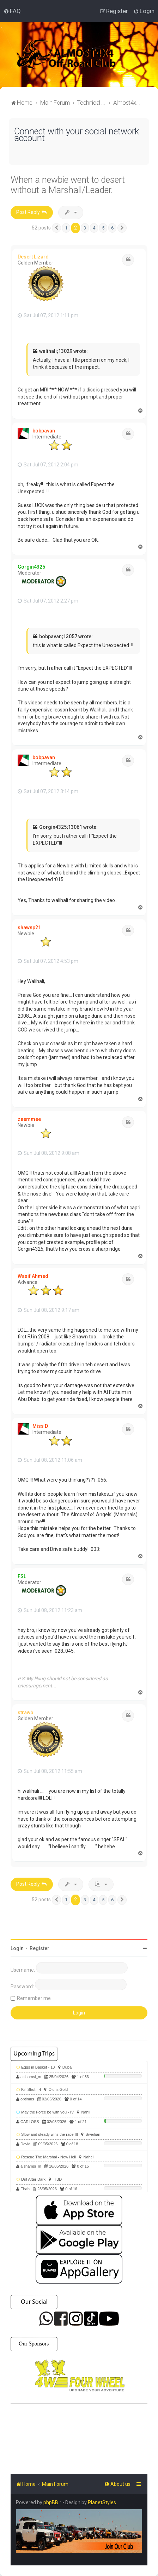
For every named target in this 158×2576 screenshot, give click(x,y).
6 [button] (112, 228)
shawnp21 (29, 927)
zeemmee (29, 1119)
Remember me (34, 1998)
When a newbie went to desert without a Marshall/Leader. (68, 185)
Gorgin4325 (31, 567)
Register (39, 1948)
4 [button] (94, 228)
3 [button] (85, 228)
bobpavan (43, 431)
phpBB (50, 2502)
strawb (25, 1712)
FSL (22, 1576)
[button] (56, 228)
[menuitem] (12, 11)
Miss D (40, 1426)
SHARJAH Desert (79, 2435)
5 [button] (103, 228)
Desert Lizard (33, 257)
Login (17, 1948)
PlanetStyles (102, 2502)
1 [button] (66, 228)
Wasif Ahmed (33, 1276)
